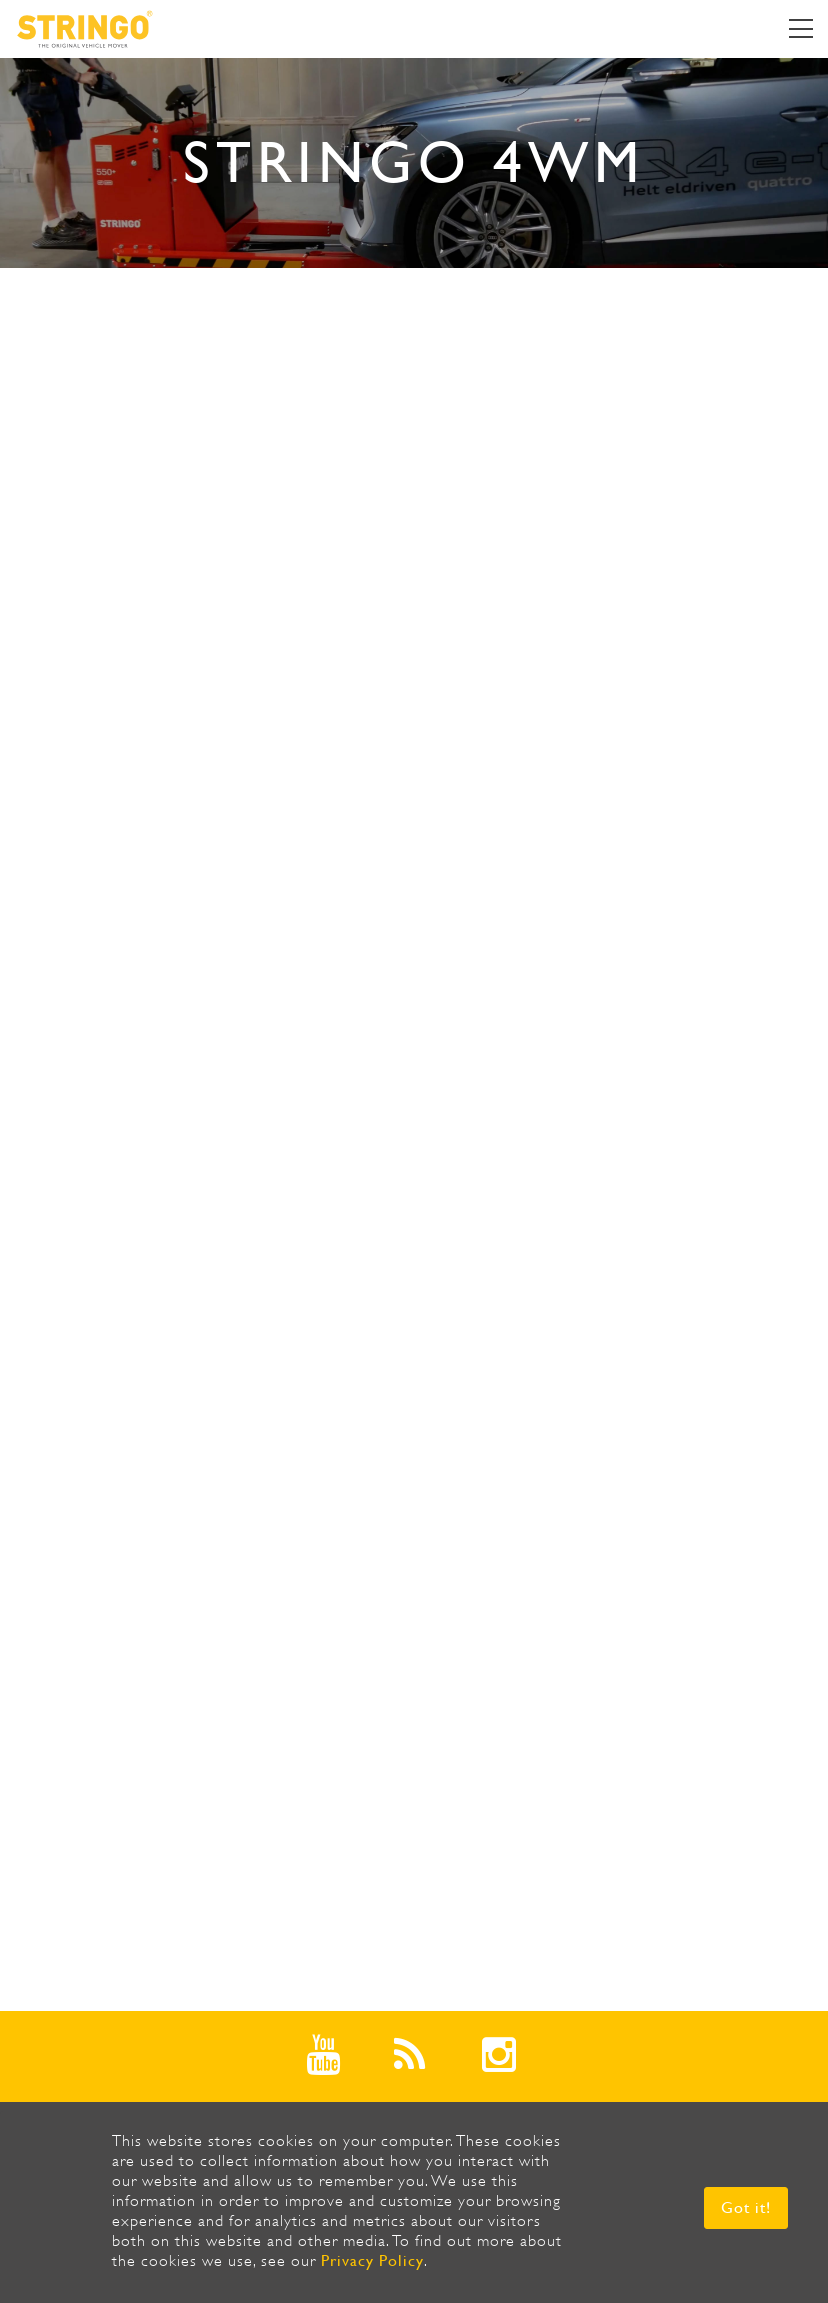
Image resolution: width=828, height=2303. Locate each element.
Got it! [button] (746, 2207)
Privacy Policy (372, 2260)
